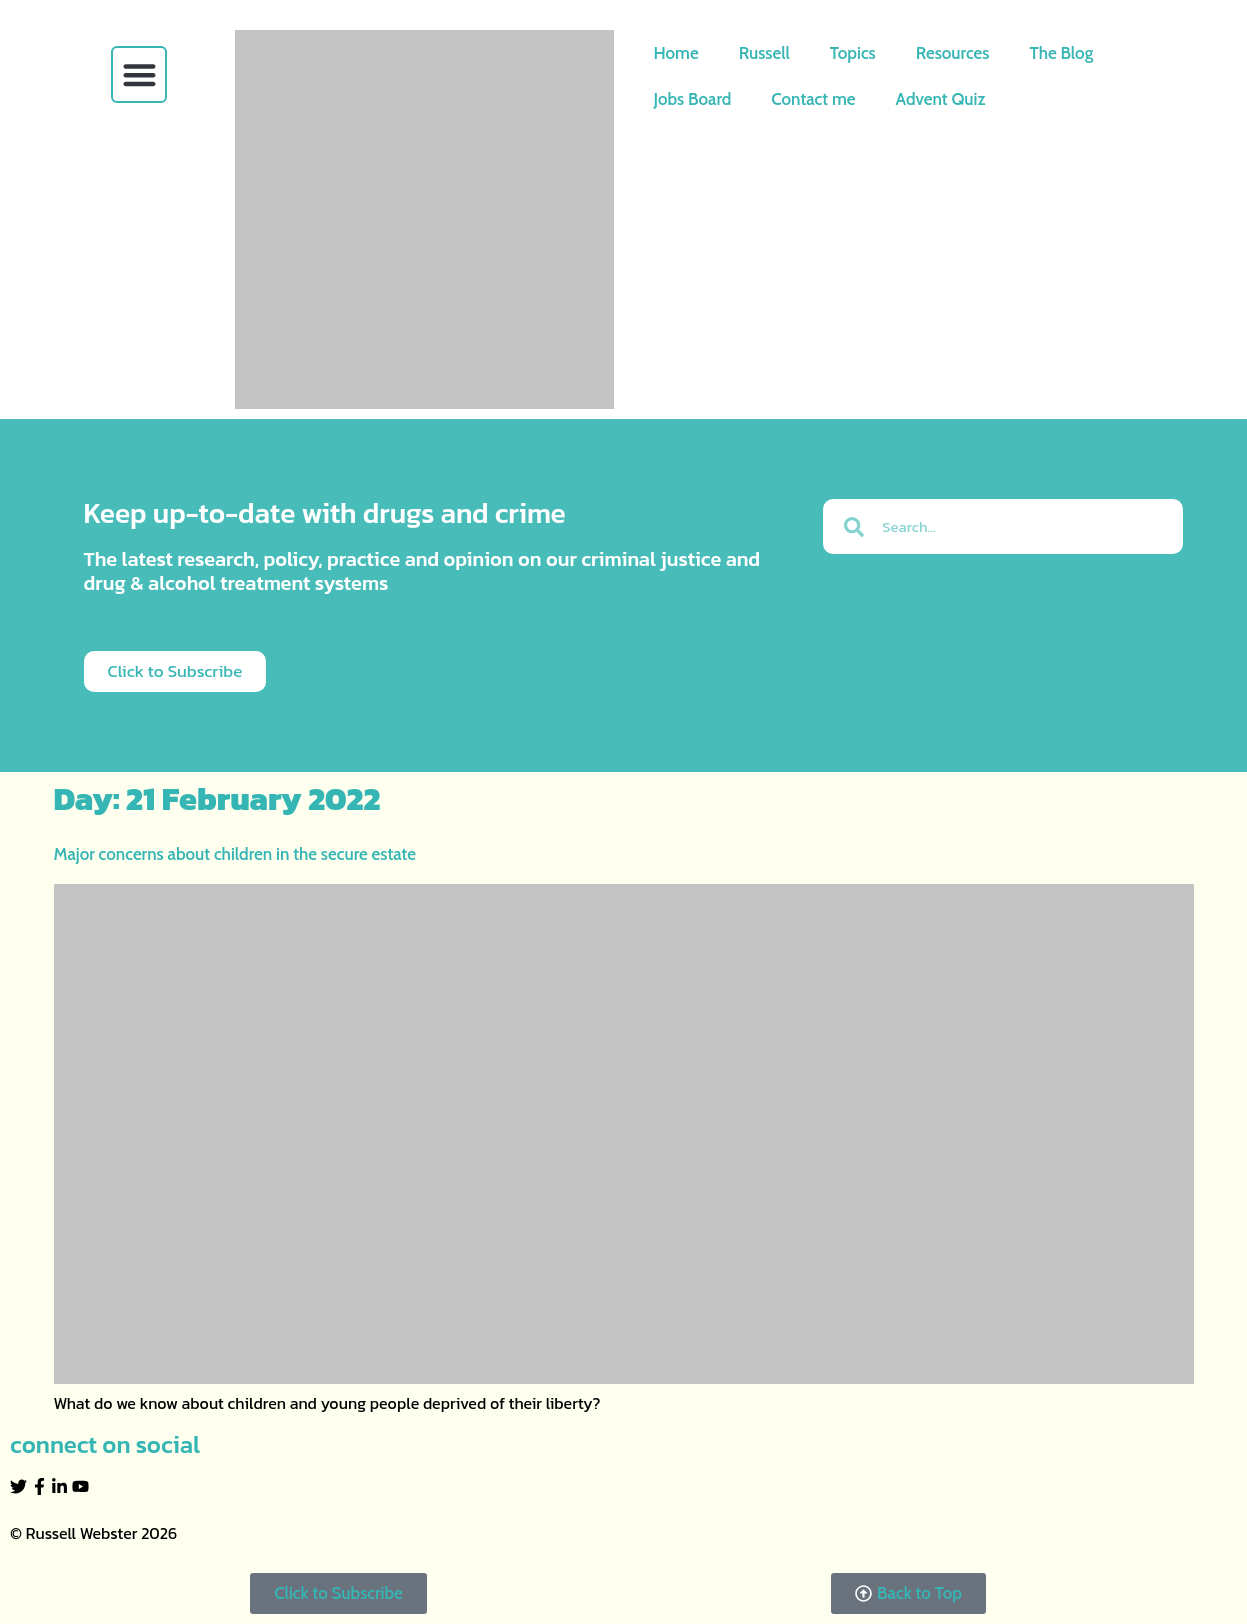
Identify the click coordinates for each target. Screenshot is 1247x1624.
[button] (139, 74)
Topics (853, 53)
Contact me (813, 99)
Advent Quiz (941, 99)
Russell (764, 53)
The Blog (1061, 53)
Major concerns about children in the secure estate (235, 854)
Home (676, 53)
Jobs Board (693, 99)
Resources (953, 53)
